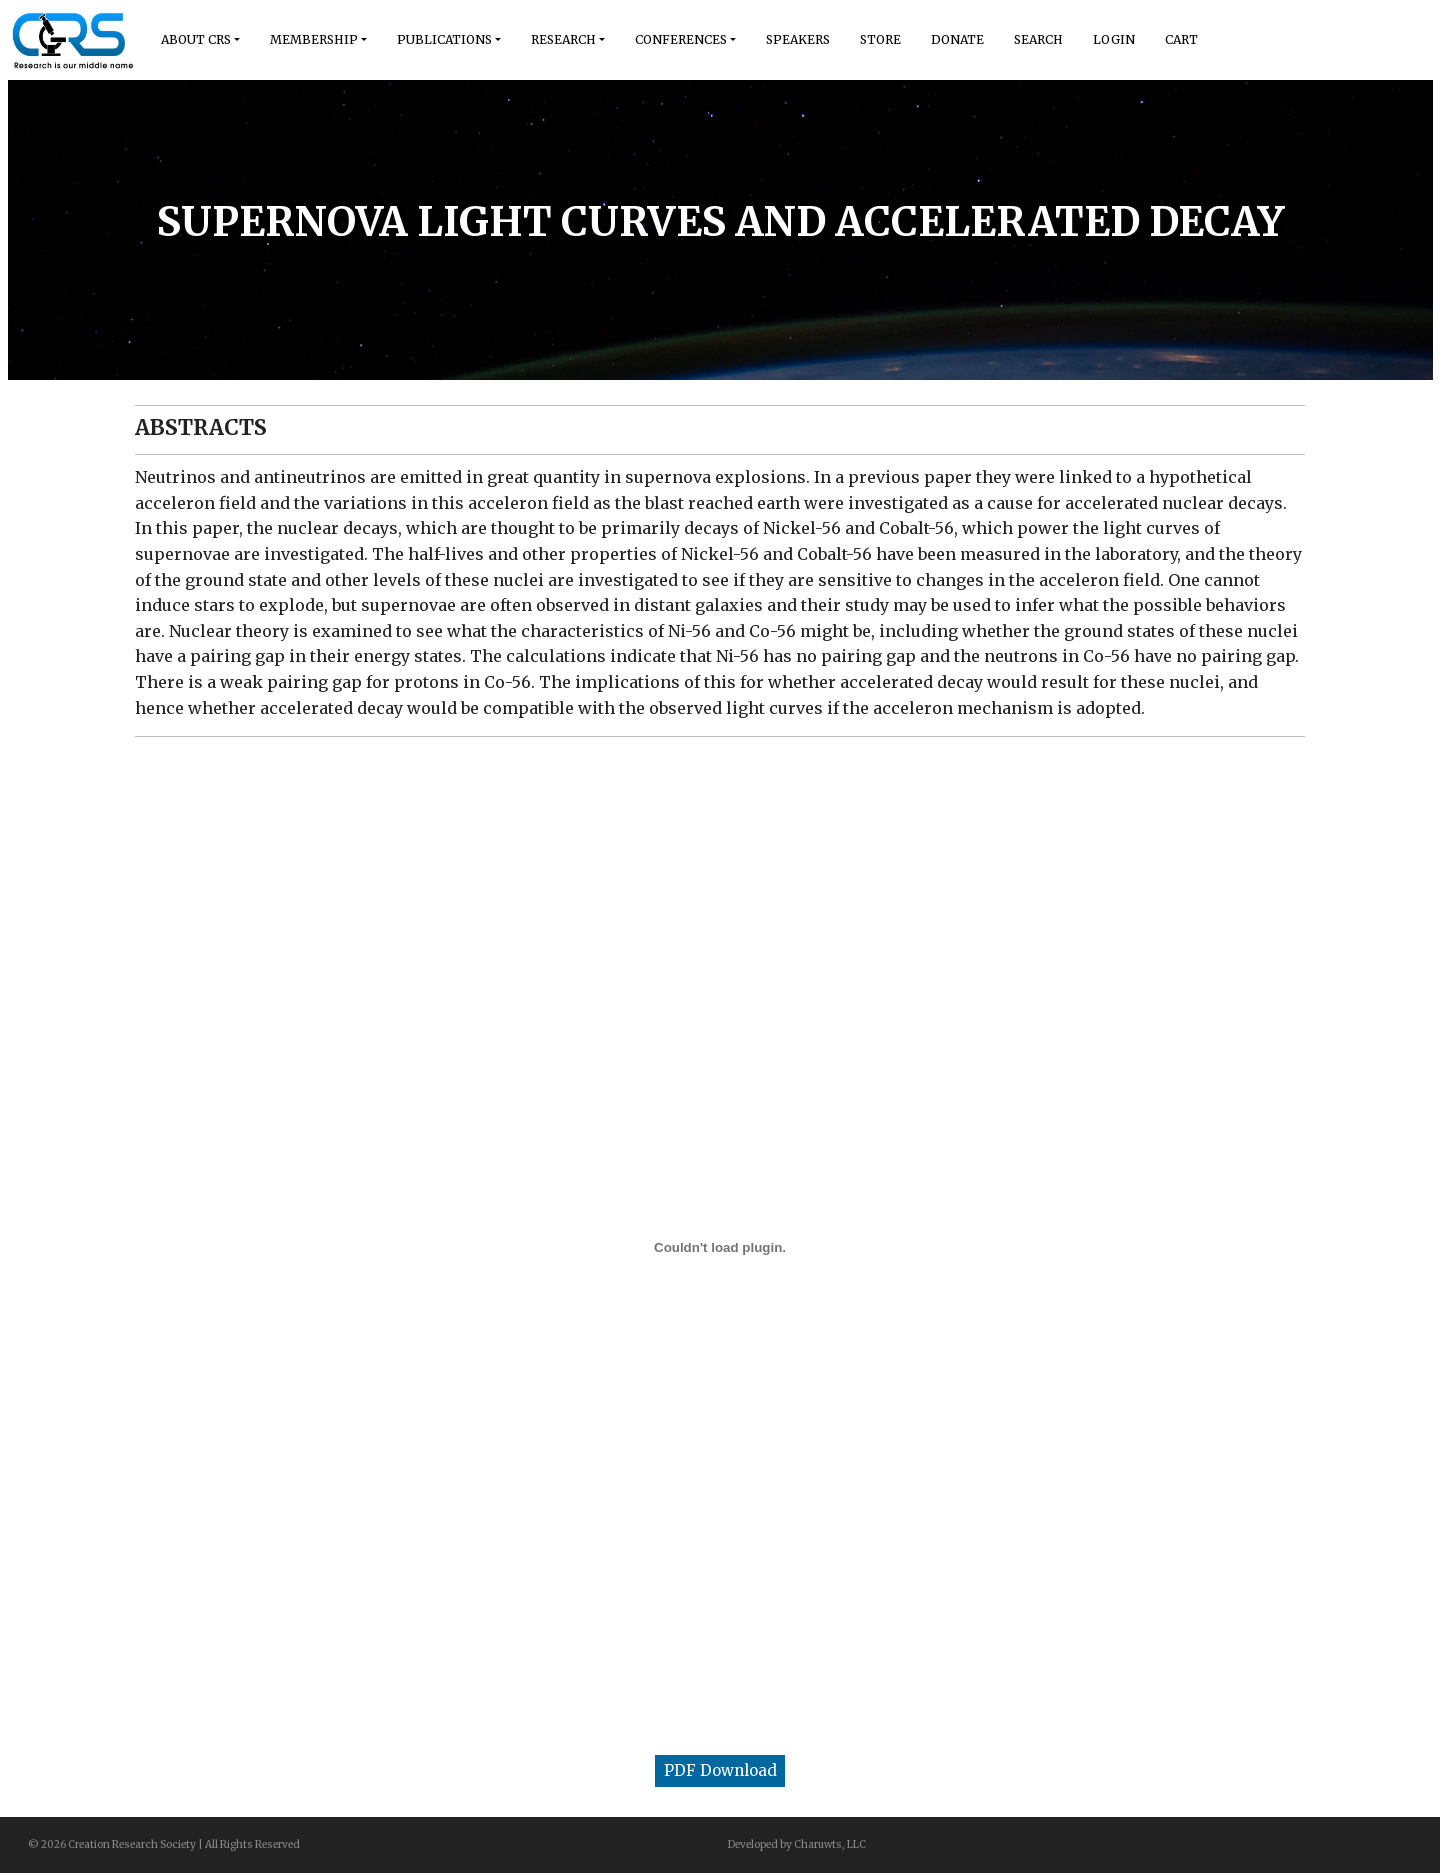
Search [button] (1038, 39)
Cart (1181, 39)
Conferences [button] (681, 39)
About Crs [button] (196, 39)
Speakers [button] (798, 39)
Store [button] (880, 39)
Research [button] (563, 39)
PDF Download (720, 1770)
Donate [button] (957, 39)
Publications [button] (444, 39)
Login (1114, 39)
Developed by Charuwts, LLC (797, 1844)
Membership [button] (314, 39)
